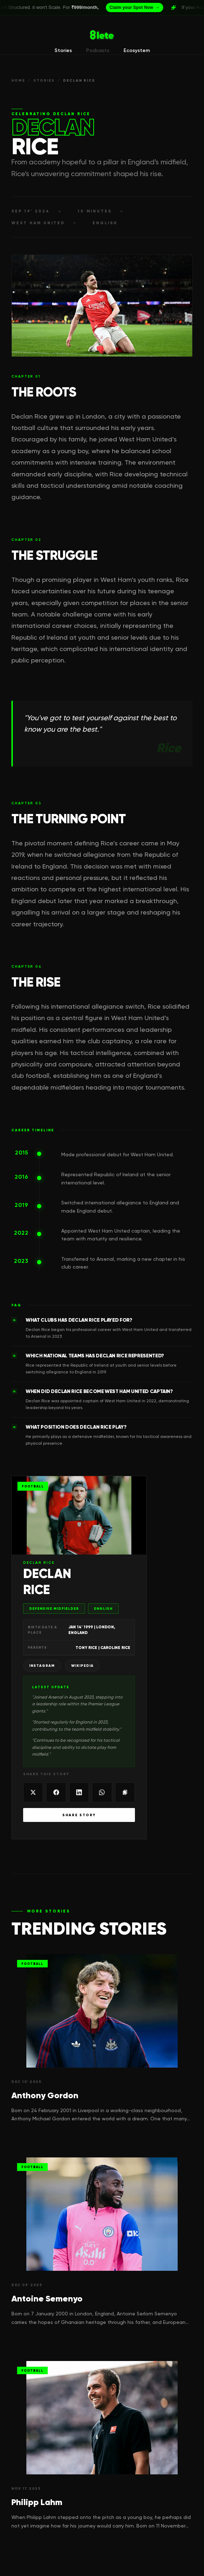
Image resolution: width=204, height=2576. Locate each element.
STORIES (44, 80)
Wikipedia (82, 1665)
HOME (18, 80)
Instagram (42, 1665)
